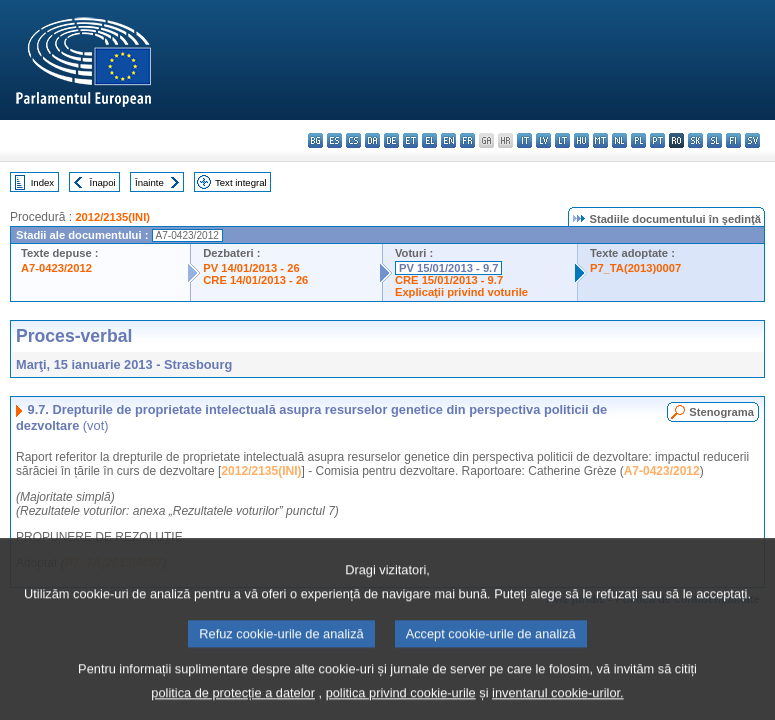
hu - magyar (581, 140)
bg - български (315, 140)
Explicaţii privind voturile (461, 292)
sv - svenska (752, 140)
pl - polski (638, 140)
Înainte (149, 182)
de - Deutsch (391, 140)
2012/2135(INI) (112, 217)
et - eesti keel (410, 140)
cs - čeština (353, 140)
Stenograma (721, 412)
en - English (448, 140)
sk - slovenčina (695, 140)
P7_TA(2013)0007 (635, 268)
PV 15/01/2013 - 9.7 (449, 268)
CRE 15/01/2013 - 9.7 (449, 280)
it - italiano (524, 140)
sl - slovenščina (714, 140)
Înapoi (103, 182)
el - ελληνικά (429, 140)
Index (42, 182)
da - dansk (372, 140)
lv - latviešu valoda (543, 140)
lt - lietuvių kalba (562, 140)
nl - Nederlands (619, 140)
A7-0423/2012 (56, 268)
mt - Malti (600, 140)
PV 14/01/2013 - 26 (251, 268)
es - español (334, 140)
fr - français (467, 140)
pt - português (657, 140)
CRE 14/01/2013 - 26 (255, 280)
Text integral (241, 182)
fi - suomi (733, 140)
